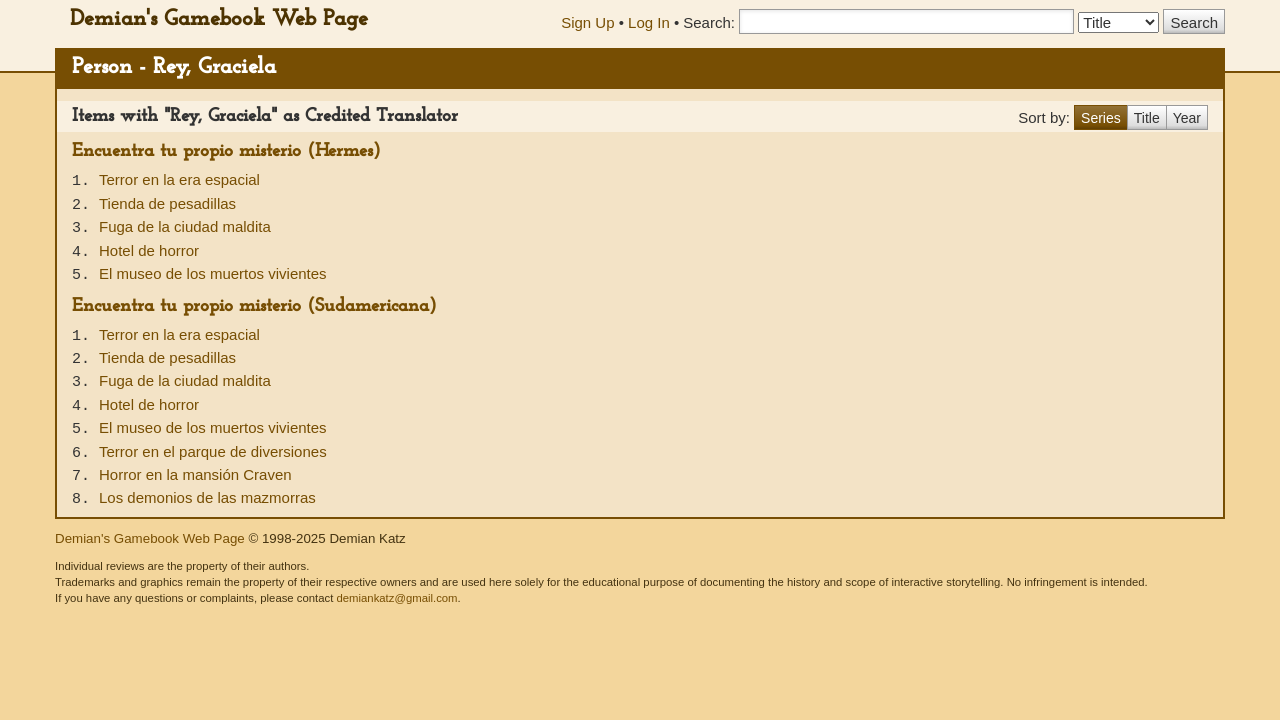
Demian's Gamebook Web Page (219, 19)
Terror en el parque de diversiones (213, 451)
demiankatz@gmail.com (396, 598)
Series (1101, 118)
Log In (649, 22)
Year (1187, 118)
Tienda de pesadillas (167, 203)
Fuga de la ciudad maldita (185, 226)
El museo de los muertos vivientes (213, 273)
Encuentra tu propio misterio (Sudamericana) (254, 306)
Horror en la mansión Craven (195, 474)
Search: (709, 22)
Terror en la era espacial (179, 179)
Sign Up (587, 22)
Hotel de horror (149, 250)
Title (1147, 118)
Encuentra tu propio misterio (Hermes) (226, 151)
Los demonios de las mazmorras (207, 497)
